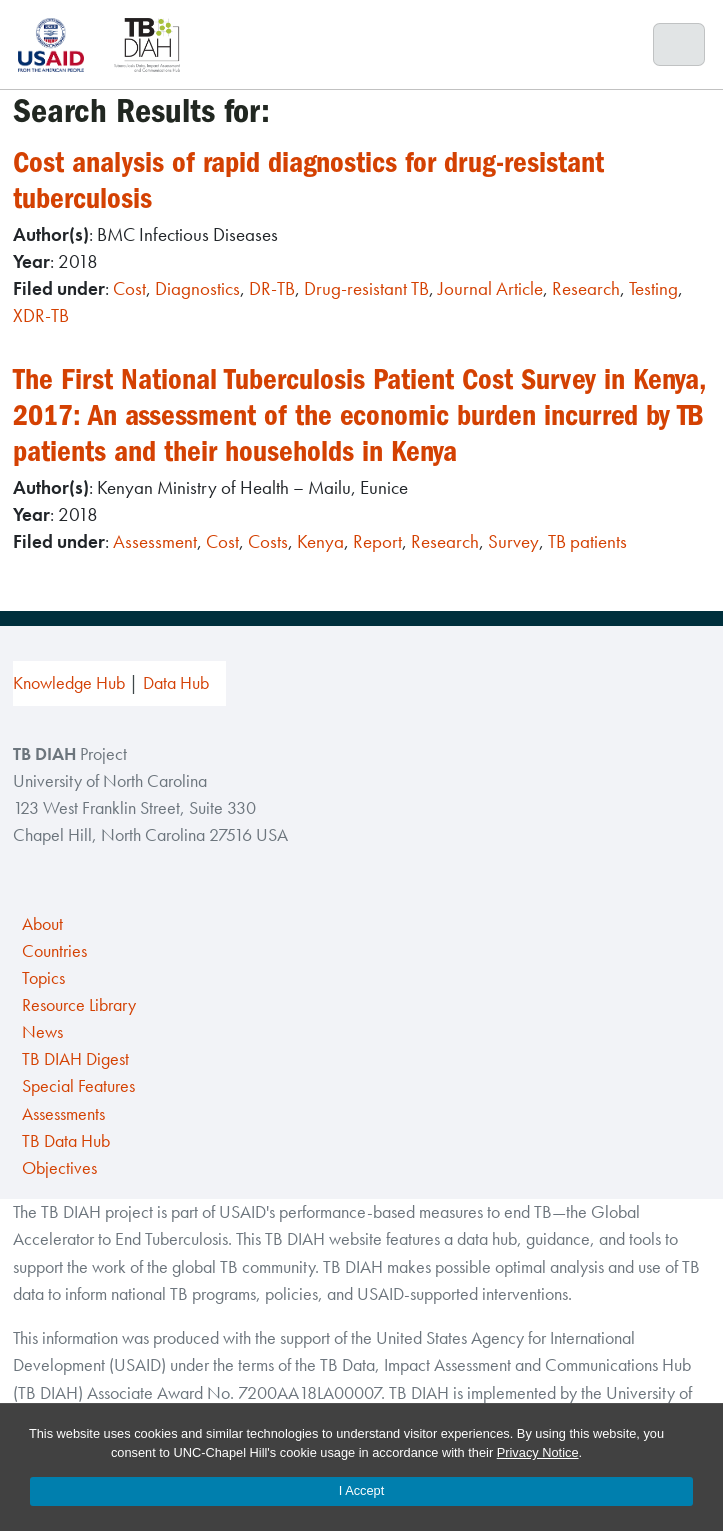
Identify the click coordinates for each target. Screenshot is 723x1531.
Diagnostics (197, 288)
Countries (54, 951)
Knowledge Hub (69, 683)
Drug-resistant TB (366, 288)
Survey (513, 541)
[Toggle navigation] (679, 45)
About (42, 924)
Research (586, 288)
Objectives (59, 1168)
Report (377, 541)
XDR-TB (41, 315)
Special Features (78, 1086)
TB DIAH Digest (75, 1059)
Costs (268, 541)
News (42, 1032)
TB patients (587, 541)
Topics (43, 978)
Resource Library (79, 1005)
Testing (653, 288)
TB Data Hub (66, 1141)
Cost (129, 288)
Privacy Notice (538, 1452)
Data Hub (176, 683)
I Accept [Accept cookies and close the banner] (362, 1490)
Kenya (320, 541)
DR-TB (272, 288)
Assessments (63, 1114)
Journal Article (490, 288)
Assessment (155, 541)
